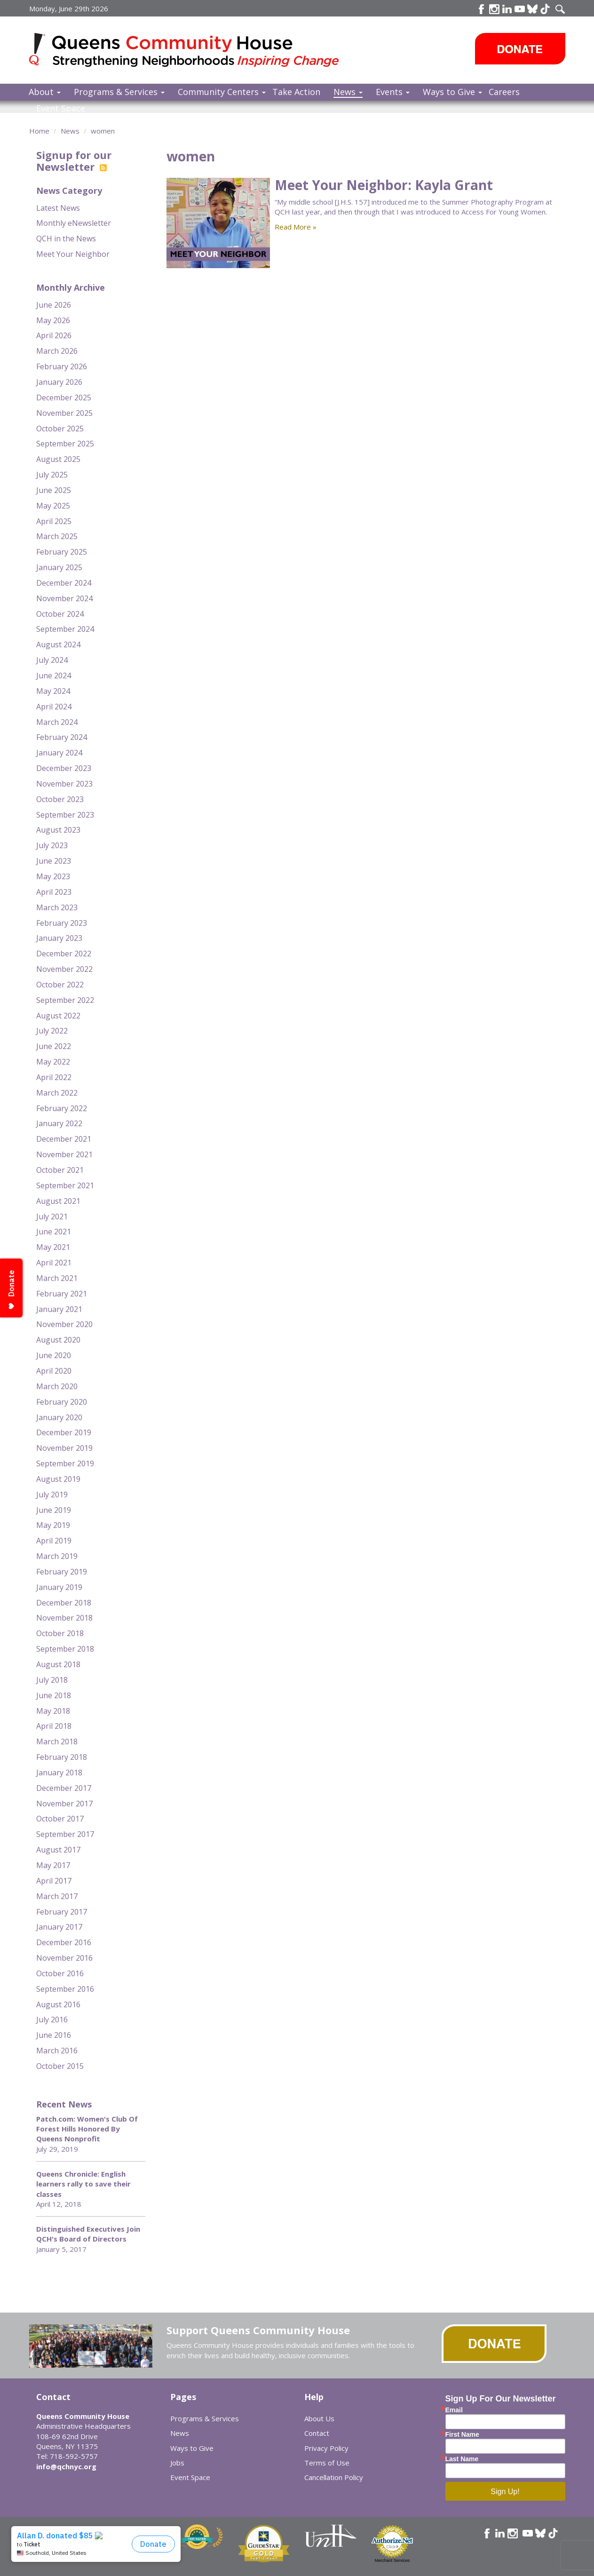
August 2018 (58, 1664)
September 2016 (65, 1989)
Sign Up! (505, 2492)
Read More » (296, 226)
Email (454, 2410)
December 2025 (63, 397)
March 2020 (57, 1386)
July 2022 (52, 1031)
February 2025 (61, 552)
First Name (462, 2434)
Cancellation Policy (333, 2477)
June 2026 (53, 305)
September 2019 (65, 1463)
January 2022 (59, 1123)
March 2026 (57, 351)
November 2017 (64, 1803)
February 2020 (61, 1402)
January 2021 (59, 1309)
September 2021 (65, 1185)
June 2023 (53, 861)
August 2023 (58, 830)
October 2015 (60, 2066)
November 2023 (64, 784)
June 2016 (53, 2035)
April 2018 (53, 1726)
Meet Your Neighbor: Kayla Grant (384, 185)
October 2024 (60, 614)
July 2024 (52, 660)
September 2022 (65, 1000)
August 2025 (58, 459)
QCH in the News (66, 238)
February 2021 (61, 1293)
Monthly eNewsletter (73, 223)
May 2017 (53, 1865)
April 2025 (53, 521)
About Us (319, 2418)
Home (39, 130)
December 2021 (63, 1139)
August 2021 (58, 1201)
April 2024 (53, 706)
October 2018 (60, 1633)
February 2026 (61, 366)
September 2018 (65, 1649)
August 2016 (58, 2004)
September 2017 (65, 1834)
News (348, 91)
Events (393, 91)
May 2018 (53, 1711)
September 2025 (65, 443)
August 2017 (58, 1850)
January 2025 (59, 567)
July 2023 (52, 845)
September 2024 (65, 629)
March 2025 (57, 536)
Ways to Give (452, 91)
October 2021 (60, 1170)
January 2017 (59, 1927)
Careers (504, 91)
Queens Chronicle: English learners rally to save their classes (83, 2184)
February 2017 (61, 1912)
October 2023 (60, 799)
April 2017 (53, 1881)
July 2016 (52, 2019)
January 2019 (59, 1587)
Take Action (296, 91)
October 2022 (60, 984)
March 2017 (57, 1896)
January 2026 (59, 382)
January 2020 (59, 1417)
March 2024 (57, 722)
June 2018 (53, 1695)
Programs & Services (119, 91)
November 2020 (64, 1324)
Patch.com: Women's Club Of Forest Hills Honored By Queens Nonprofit (87, 2129)
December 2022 (63, 953)
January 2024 (59, 752)
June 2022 (53, 1046)
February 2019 (61, 1571)
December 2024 (63, 583)
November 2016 (64, 1958)
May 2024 (53, 691)
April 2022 (53, 1077)
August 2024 (58, 644)
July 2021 (52, 1216)
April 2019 (53, 1540)
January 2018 (59, 1772)
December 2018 (63, 1603)
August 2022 (58, 1015)
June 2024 (53, 675)
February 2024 (61, 737)
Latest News (58, 208)
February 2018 (61, 1757)
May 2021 (53, 1247)
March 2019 (57, 1556)
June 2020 (53, 1355)
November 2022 (64, 969)
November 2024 (64, 598)
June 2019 (53, 1510)
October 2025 (60, 428)
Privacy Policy (326, 2448)
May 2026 (53, 320)
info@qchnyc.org (66, 2466)
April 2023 (53, 892)
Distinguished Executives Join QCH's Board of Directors (88, 2233)
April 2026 (53, 335)
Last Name (462, 2459)
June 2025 (53, 490)
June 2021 (53, 1231)
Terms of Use (326, 2462)
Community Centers (222, 91)
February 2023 (61, 923)
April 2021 (53, 1262)
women (103, 130)
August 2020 (58, 1340)
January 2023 (59, 938)
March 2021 (57, 1278)
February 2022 (61, 1108)
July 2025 (52, 474)
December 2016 (63, 1942)
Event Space (60, 108)
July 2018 (52, 1680)
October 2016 (60, 1973)
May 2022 (53, 1062)
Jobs (177, 2462)
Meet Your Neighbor (73, 254)
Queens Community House (197, 51)
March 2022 (57, 1093)
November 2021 (64, 1154)
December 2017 (63, 1788)
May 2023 (53, 876)
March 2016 (57, 2050)
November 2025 (64, 413)
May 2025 (53, 506)
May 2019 (53, 1525)
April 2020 (53, 1371)
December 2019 (63, 1432)
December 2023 (63, 768)
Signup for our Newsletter (73, 160)
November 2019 (64, 1448)
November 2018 (64, 1618)
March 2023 (57, 907)
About (45, 91)
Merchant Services (392, 2560)
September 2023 (65, 815)
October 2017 (60, 1818)
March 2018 (57, 1741)
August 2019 (58, 1479)
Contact (316, 2433)
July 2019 (52, 1494)
